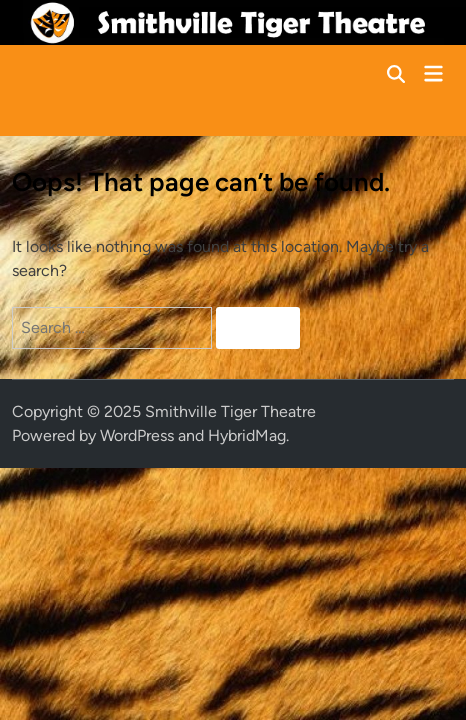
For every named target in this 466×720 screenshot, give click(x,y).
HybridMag (247, 435)
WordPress (137, 435)
